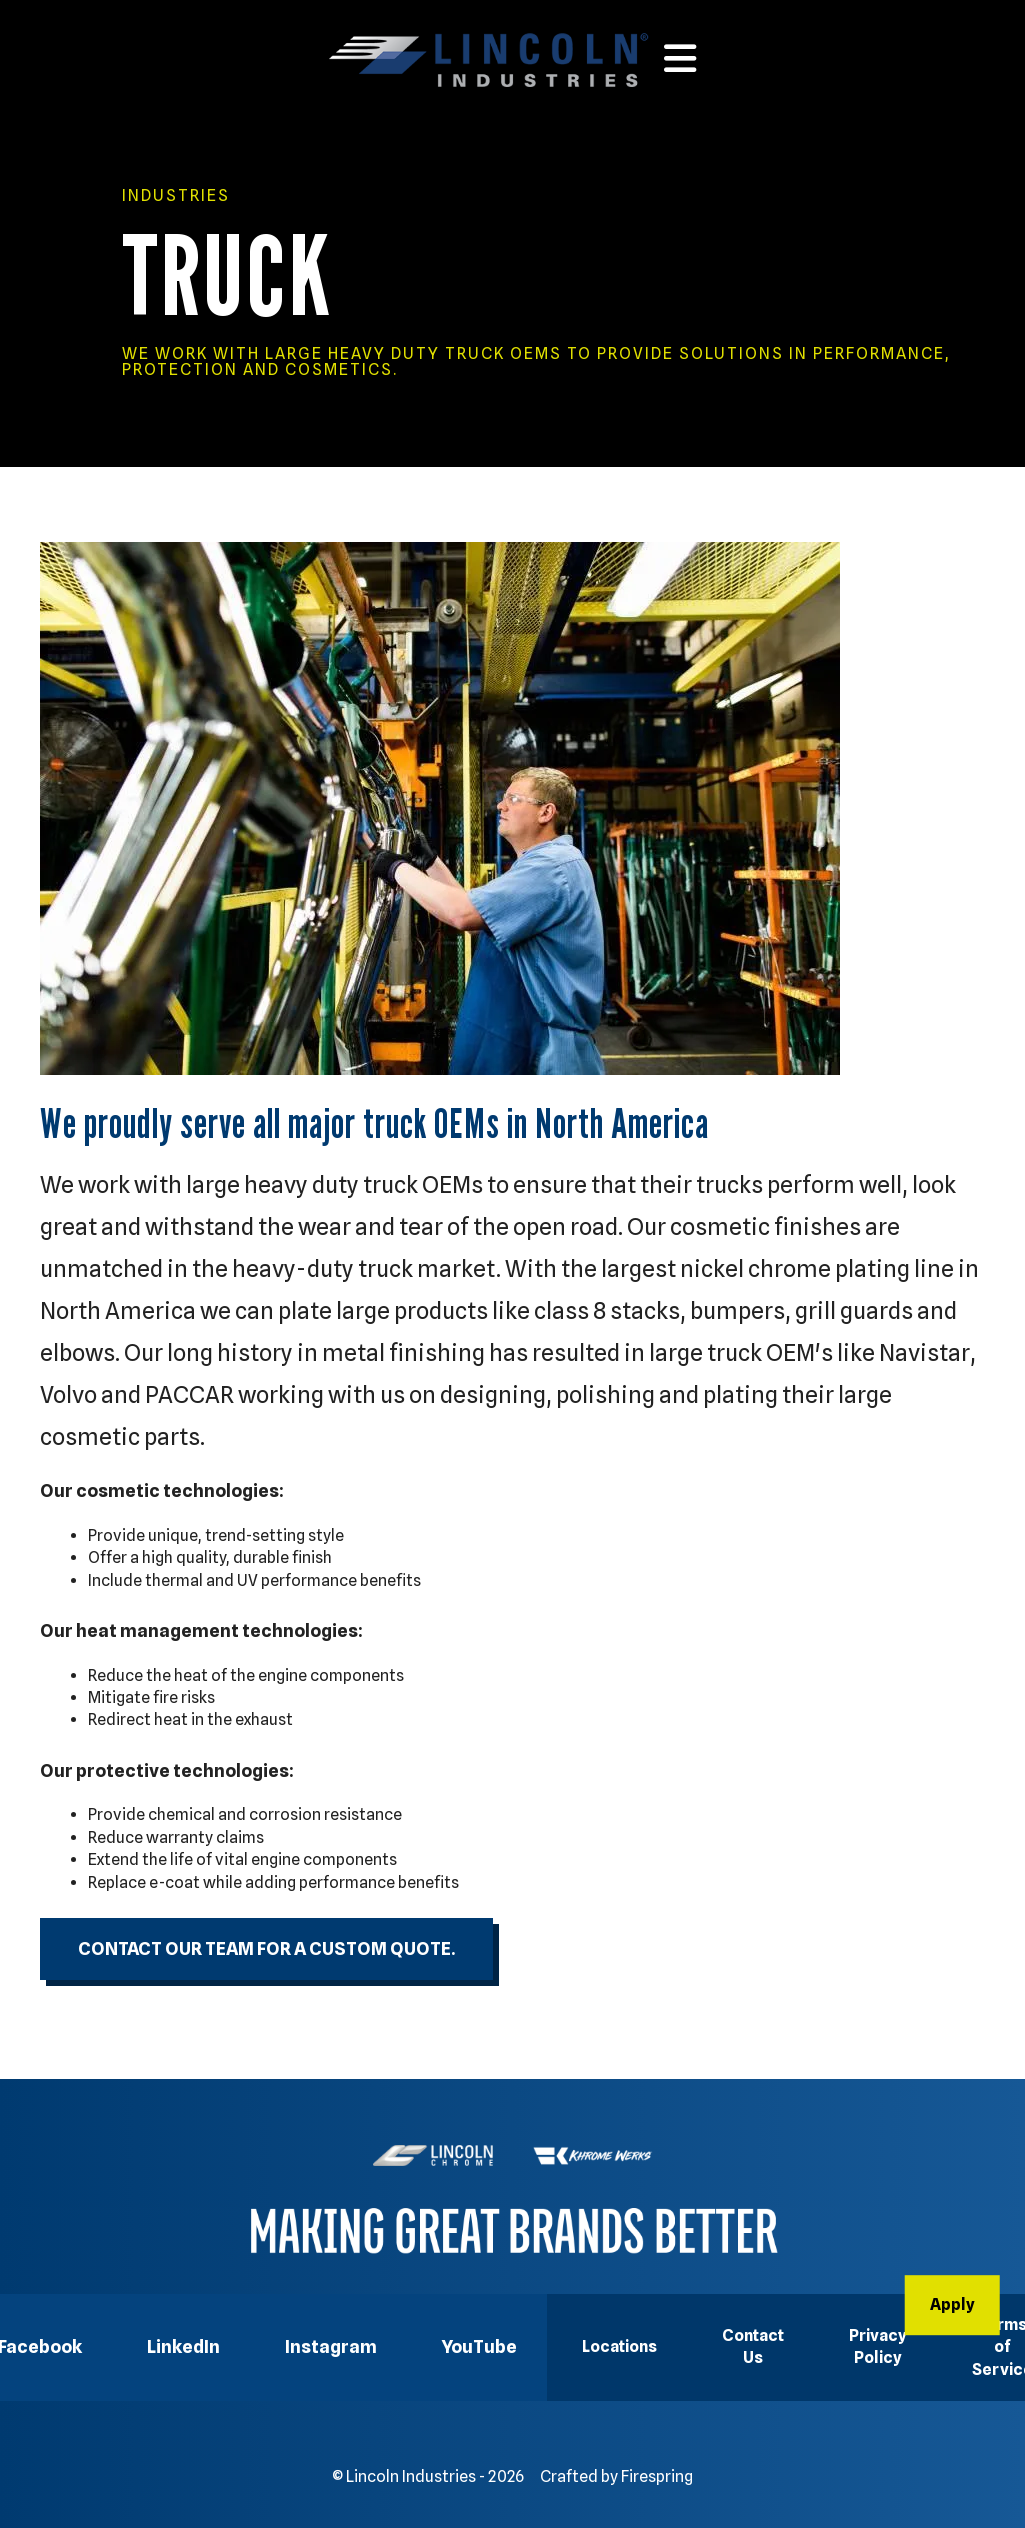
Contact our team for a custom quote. (266, 1948)
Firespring (657, 2476)
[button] (680, 59)
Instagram (331, 2346)
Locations (619, 2346)
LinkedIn (183, 2346)
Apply (952, 2304)
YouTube (479, 2346)
